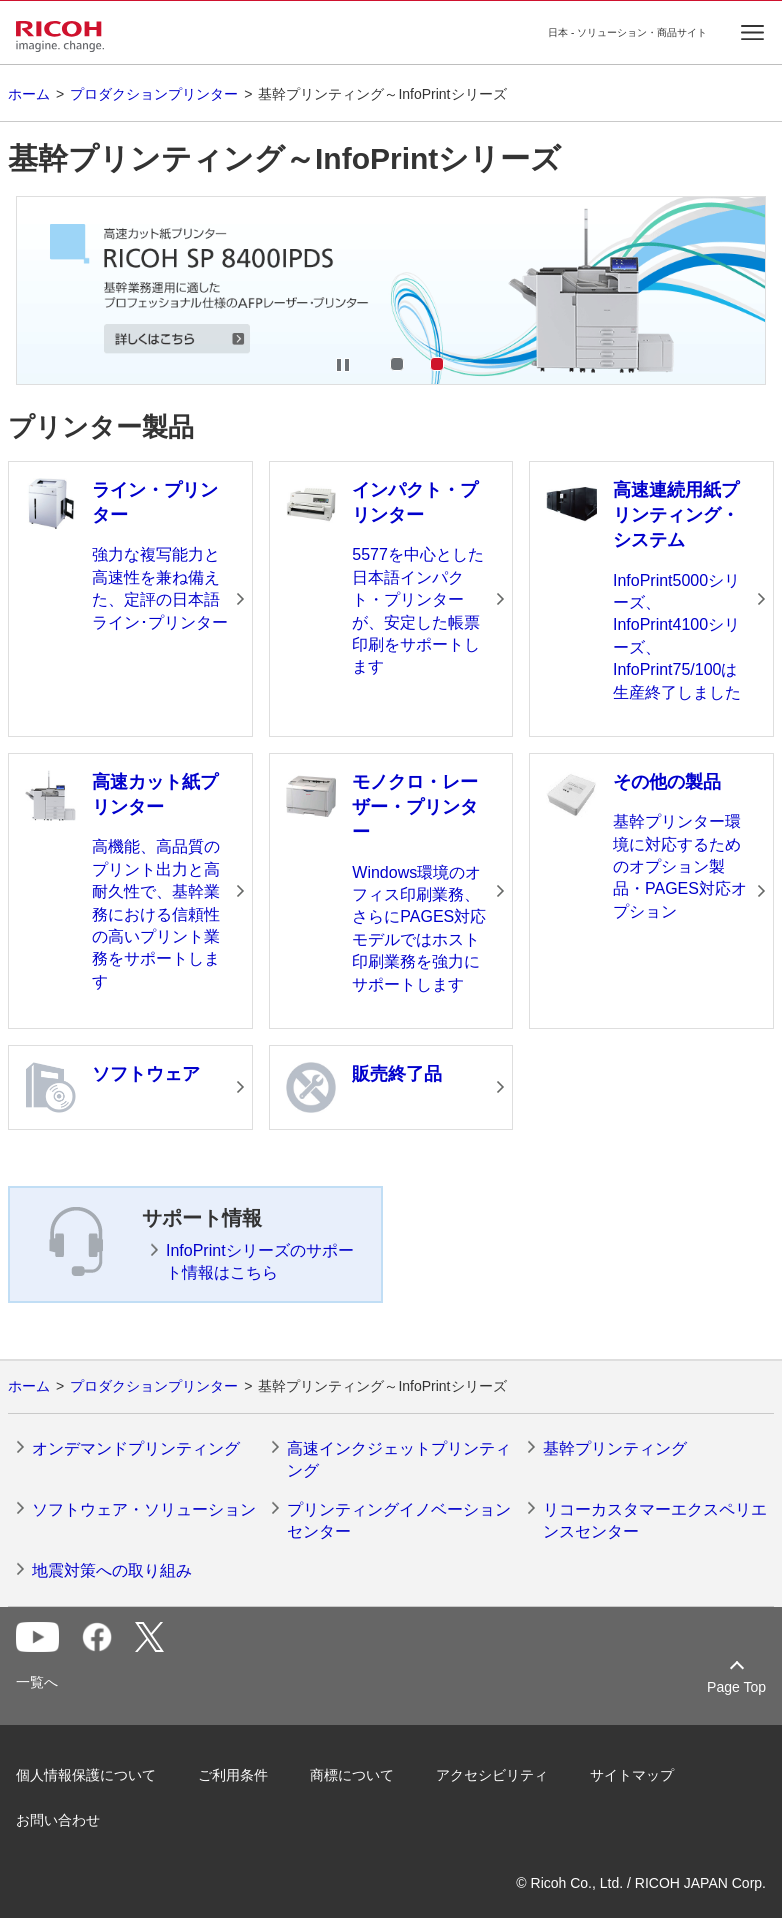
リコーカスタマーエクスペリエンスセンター (655, 1520)
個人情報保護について (86, 1775)
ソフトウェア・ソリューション (144, 1509)
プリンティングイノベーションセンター (399, 1520)
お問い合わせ (58, 1820)
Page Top (736, 1687)
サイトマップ (632, 1775)
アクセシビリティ (492, 1775)
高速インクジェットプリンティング (399, 1459)
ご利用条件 (233, 1775)
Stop (343, 365)
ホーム (29, 94)
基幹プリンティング (615, 1448)
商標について (352, 1775)
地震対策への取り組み (112, 1570)
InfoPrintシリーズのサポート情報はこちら (260, 1261)
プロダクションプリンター (154, 94)
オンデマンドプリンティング (136, 1448)
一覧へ (37, 1682)
